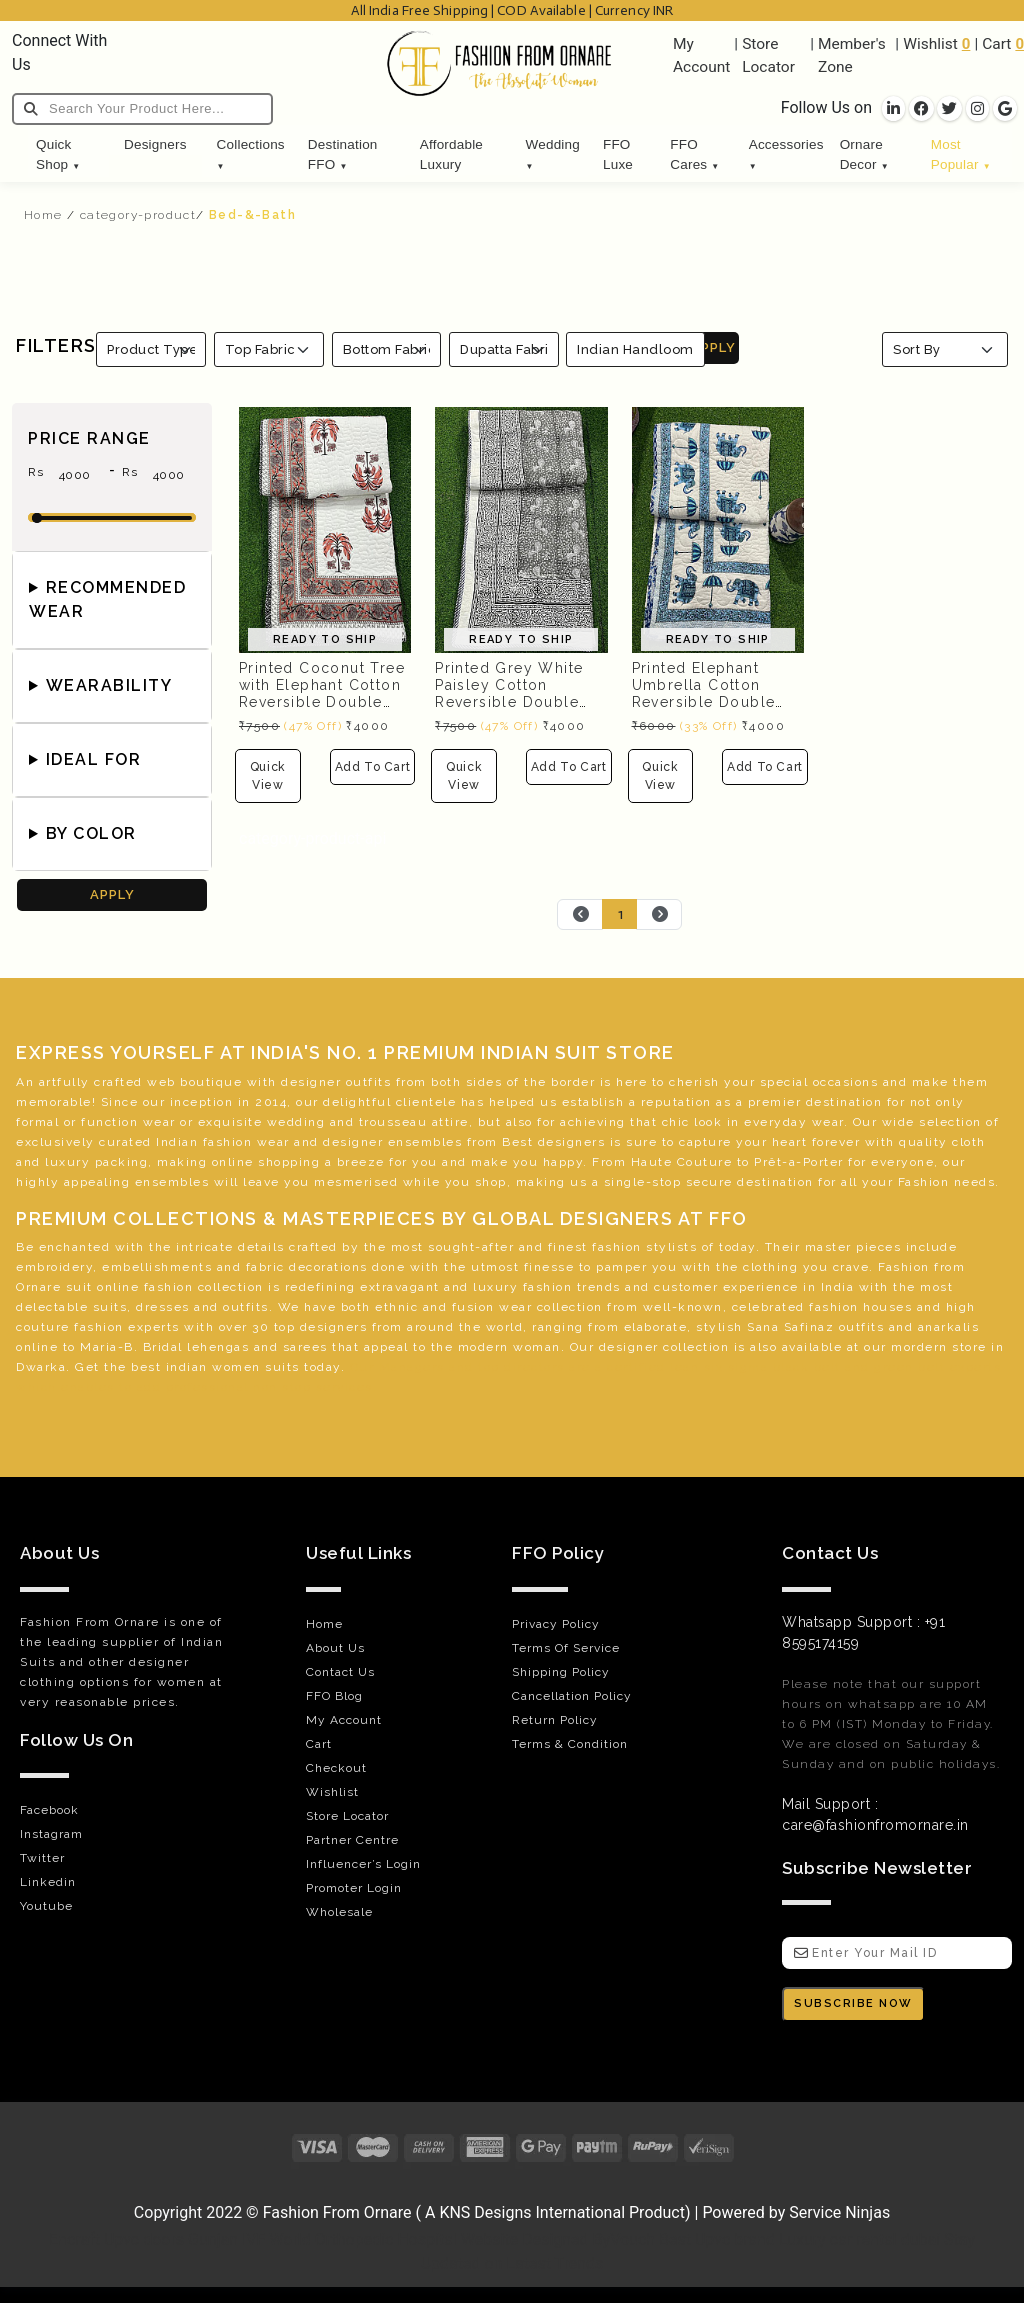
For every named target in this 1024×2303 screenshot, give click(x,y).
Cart (996, 44)
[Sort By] (945, 350)
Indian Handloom (635, 349)
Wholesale (339, 1912)
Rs (35, 477)
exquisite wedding (262, 1122)
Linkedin (48, 1882)
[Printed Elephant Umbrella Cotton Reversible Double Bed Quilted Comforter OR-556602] (718, 528)
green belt (909, 1367)
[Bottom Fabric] (387, 350)
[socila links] (893, 109)
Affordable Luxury (451, 154)
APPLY (713, 347)
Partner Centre (352, 1840)
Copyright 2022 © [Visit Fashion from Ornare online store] (198, 2212)
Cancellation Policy (572, 1696)
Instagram (51, 1834)
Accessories (786, 154)
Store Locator (347, 1816)
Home (43, 215)
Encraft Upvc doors (116, 2239)
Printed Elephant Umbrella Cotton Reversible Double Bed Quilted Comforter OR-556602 (704, 710)
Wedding (553, 154)
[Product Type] (151, 350)
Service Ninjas (839, 2212)
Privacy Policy (556, 1624)
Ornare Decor (864, 154)
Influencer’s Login (363, 1864)
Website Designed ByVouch (558, 2239)
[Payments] (512, 2147)
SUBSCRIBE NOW (853, 2003)
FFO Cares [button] (694, 154)
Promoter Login (354, 1888)
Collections (251, 154)
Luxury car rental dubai (859, 2239)
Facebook (49, 1810)
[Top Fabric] (269, 350)
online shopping (266, 1162)
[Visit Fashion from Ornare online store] (512, 2185)
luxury (67, 1162)
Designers (155, 144)
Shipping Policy (561, 1672)
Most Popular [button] (961, 154)
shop (491, 1182)
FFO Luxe (618, 154)
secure (709, 1182)
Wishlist (930, 44)
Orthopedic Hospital (386, 2239)
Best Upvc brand (717, 2239)
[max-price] (169, 474)
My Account (344, 1720)
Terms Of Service (566, 1648)
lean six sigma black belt (755, 1367)
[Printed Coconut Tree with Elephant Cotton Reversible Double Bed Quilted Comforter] (325, 528)
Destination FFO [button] (343, 154)
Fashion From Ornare (337, 2212)
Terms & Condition (570, 1744)
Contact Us (340, 1672)
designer (311, 1082)
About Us (335, 1648)
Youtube (46, 1906)
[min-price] (75, 474)
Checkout (336, 1768)
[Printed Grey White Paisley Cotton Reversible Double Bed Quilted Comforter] (521, 528)
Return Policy (555, 1720)
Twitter (42, 1858)
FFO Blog (334, 1696)
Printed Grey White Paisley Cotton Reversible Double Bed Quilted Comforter (509, 701)
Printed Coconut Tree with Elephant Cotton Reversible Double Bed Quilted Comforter (322, 701)
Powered (733, 2212)
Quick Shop (58, 154)
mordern (919, 1347)
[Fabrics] (504, 350)
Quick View (268, 776)
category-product (138, 215)
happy (563, 1162)
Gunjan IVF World (249, 2239)
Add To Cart (373, 767)
